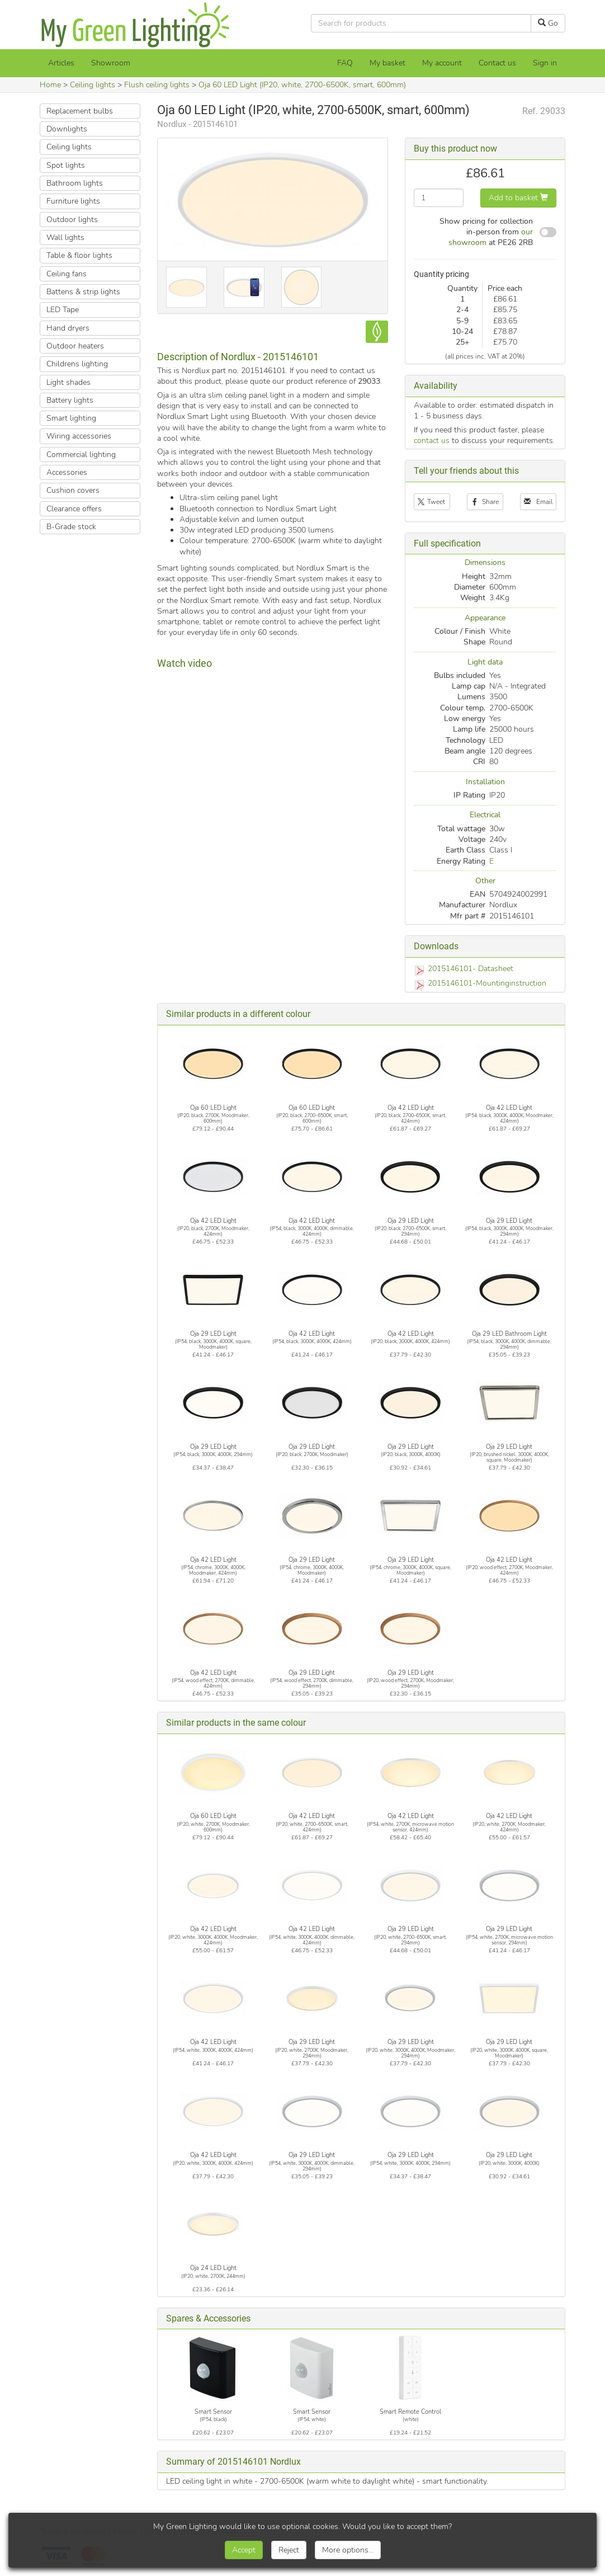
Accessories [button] (66, 472)
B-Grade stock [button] (71, 526)
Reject (288, 2550)
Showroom (110, 63)
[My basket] (387, 63)
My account (442, 63)
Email (538, 501)
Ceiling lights (92, 84)
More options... (348, 2550)
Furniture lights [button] (73, 201)
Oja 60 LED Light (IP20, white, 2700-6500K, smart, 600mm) (302, 84)
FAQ (345, 63)
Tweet (432, 501)
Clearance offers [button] (74, 508)
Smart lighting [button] (71, 418)
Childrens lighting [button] (77, 364)
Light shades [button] (68, 382)
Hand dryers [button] (67, 328)
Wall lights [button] (65, 237)
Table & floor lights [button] (79, 255)
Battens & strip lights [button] (83, 291)
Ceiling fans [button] (66, 274)
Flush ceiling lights (157, 84)
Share (485, 501)
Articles (61, 63)
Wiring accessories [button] (78, 436)
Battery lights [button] (69, 400)
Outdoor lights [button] (72, 219)
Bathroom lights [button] (74, 183)
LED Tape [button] (62, 309)
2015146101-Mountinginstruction (487, 983)
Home (50, 84)
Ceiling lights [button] (69, 147)
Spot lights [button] (65, 165)
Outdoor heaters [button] (75, 346)
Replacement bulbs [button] (79, 111)
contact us (432, 440)
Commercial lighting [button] (81, 454)
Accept (244, 2550)
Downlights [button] (66, 129)
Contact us (497, 63)
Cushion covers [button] (73, 490)
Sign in (545, 63)
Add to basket (518, 197)
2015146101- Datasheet (470, 968)
